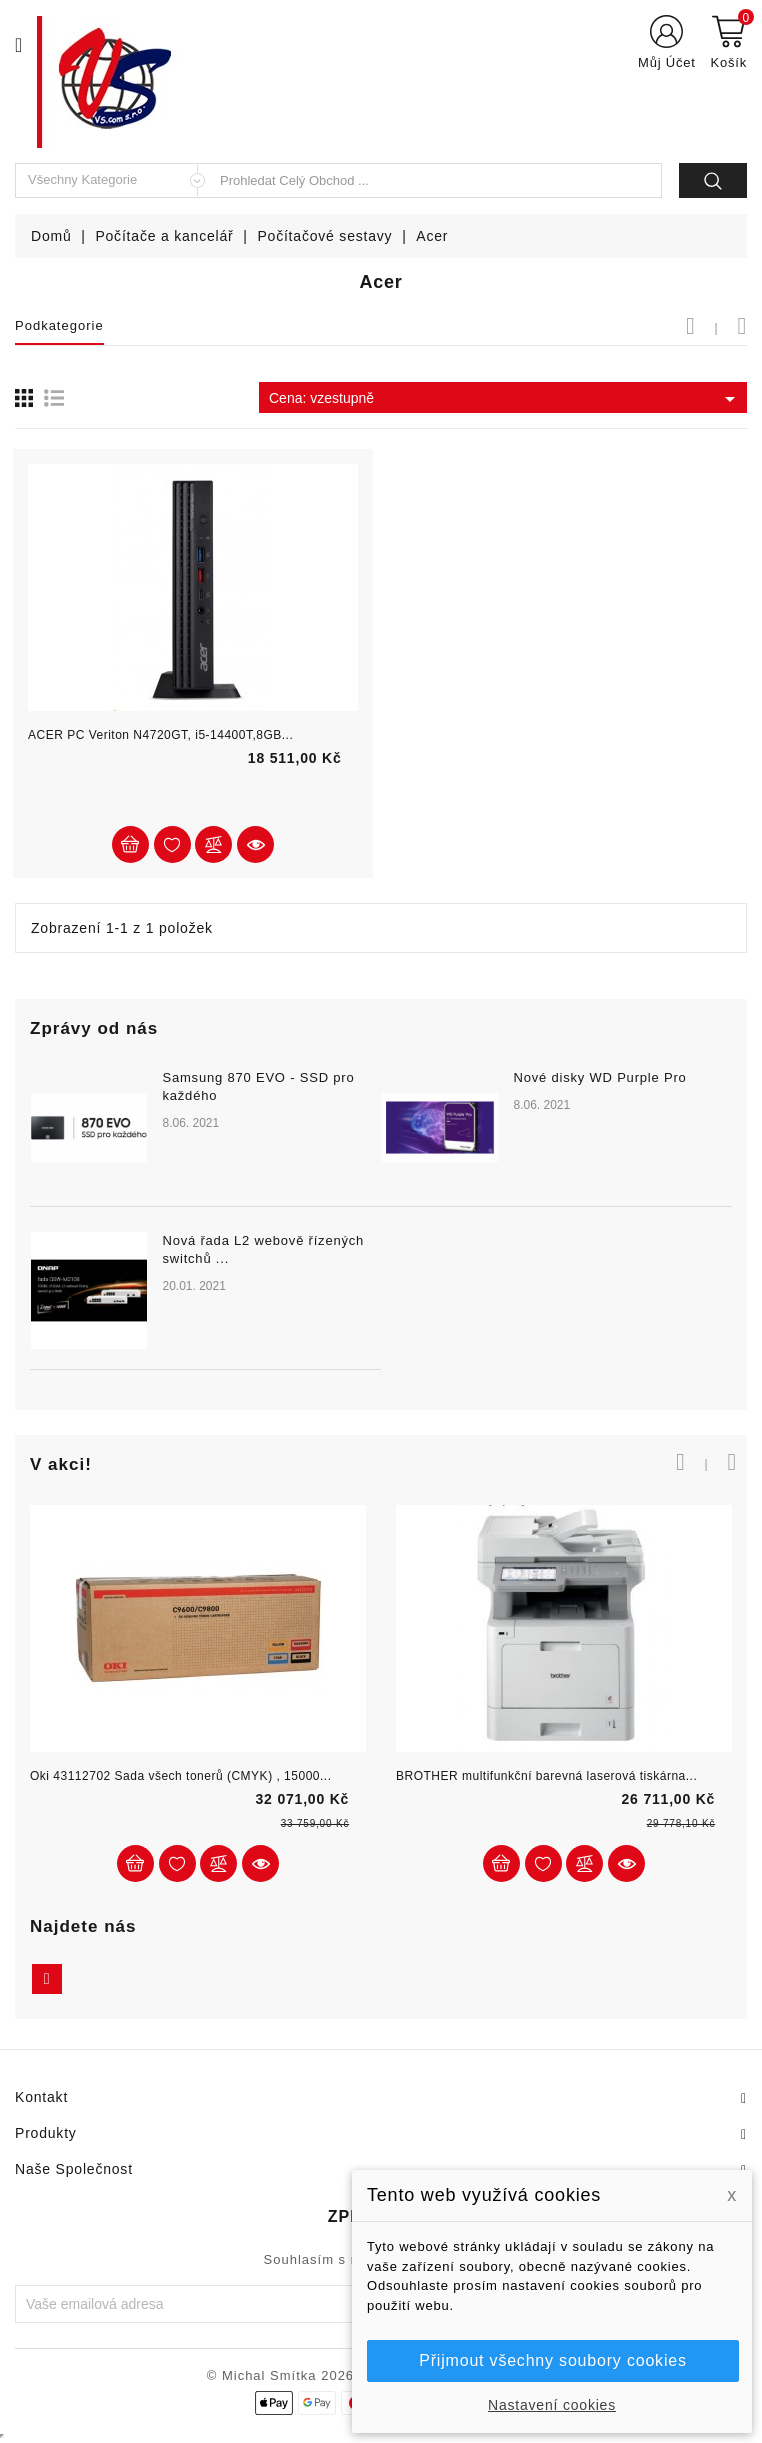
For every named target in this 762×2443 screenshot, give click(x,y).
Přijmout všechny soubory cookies (552, 2360)
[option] (381, 1232)
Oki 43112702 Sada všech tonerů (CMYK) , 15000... (181, 1776)
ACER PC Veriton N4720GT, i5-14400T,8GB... (160, 735)
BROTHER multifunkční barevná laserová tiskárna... (546, 1776)
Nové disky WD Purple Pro (599, 1077)
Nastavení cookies (552, 2405)
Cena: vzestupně (505, 399)
